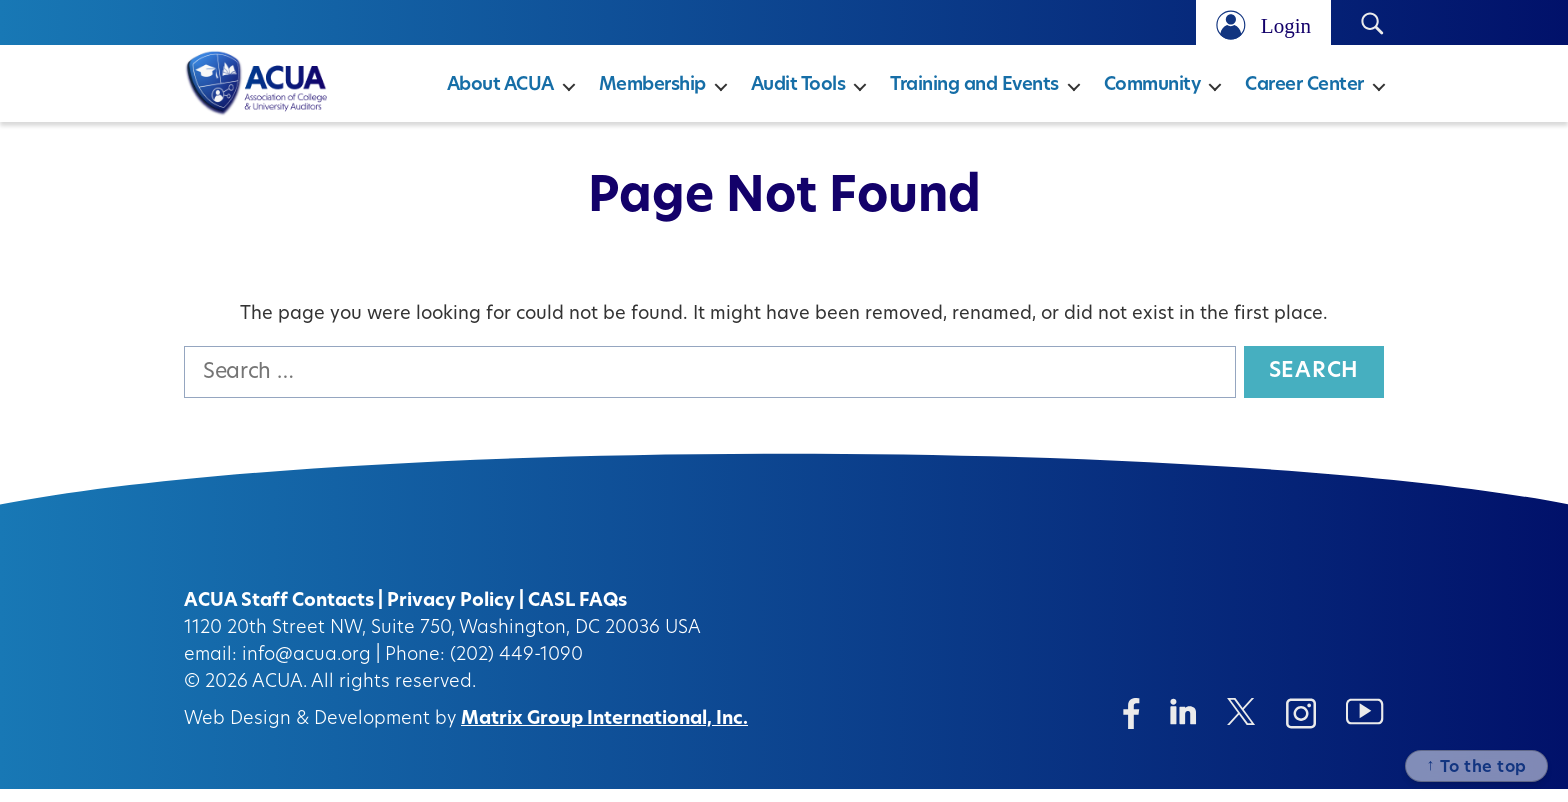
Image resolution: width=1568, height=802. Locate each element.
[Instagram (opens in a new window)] (1301, 726)
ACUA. (279, 695)
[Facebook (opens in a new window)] (1131, 726)
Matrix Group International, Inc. (604, 732)
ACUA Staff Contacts (279, 614)
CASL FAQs (577, 614)
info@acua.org (306, 668)
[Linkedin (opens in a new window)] (1183, 724)
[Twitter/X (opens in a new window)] (1241, 724)
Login (1286, 25)
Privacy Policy (451, 614)
